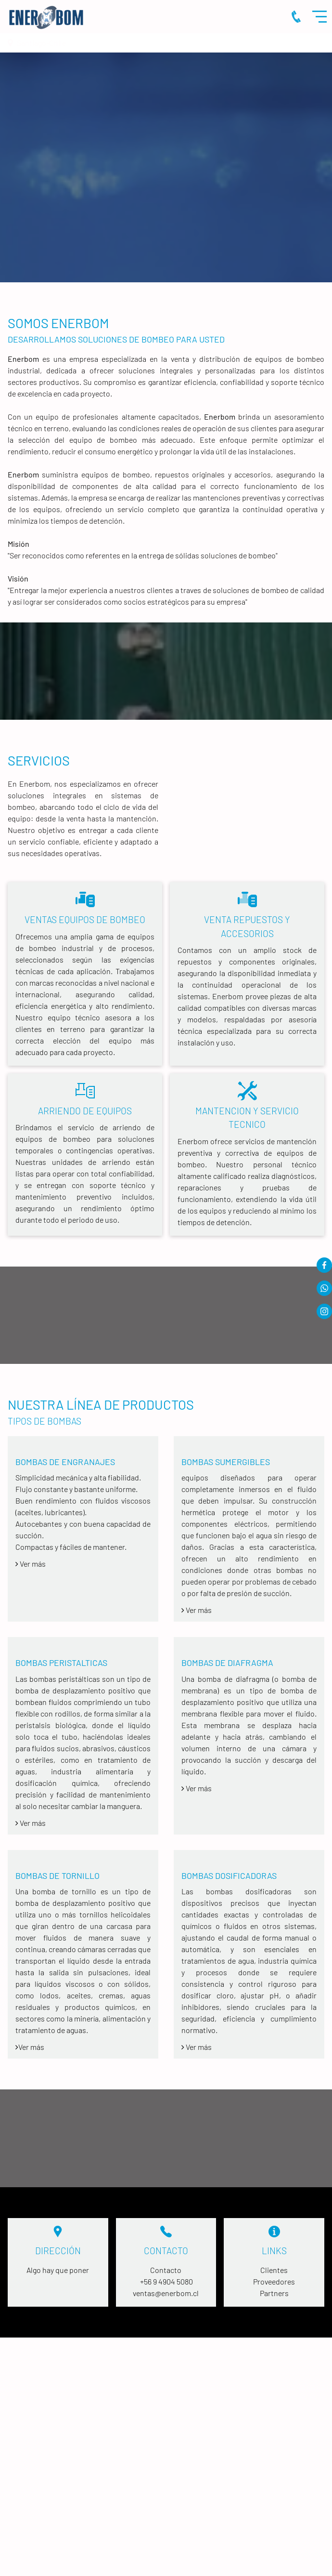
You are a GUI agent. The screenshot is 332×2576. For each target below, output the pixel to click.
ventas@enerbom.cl (166, 2293)
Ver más (196, 1609)
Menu (321, 16)
